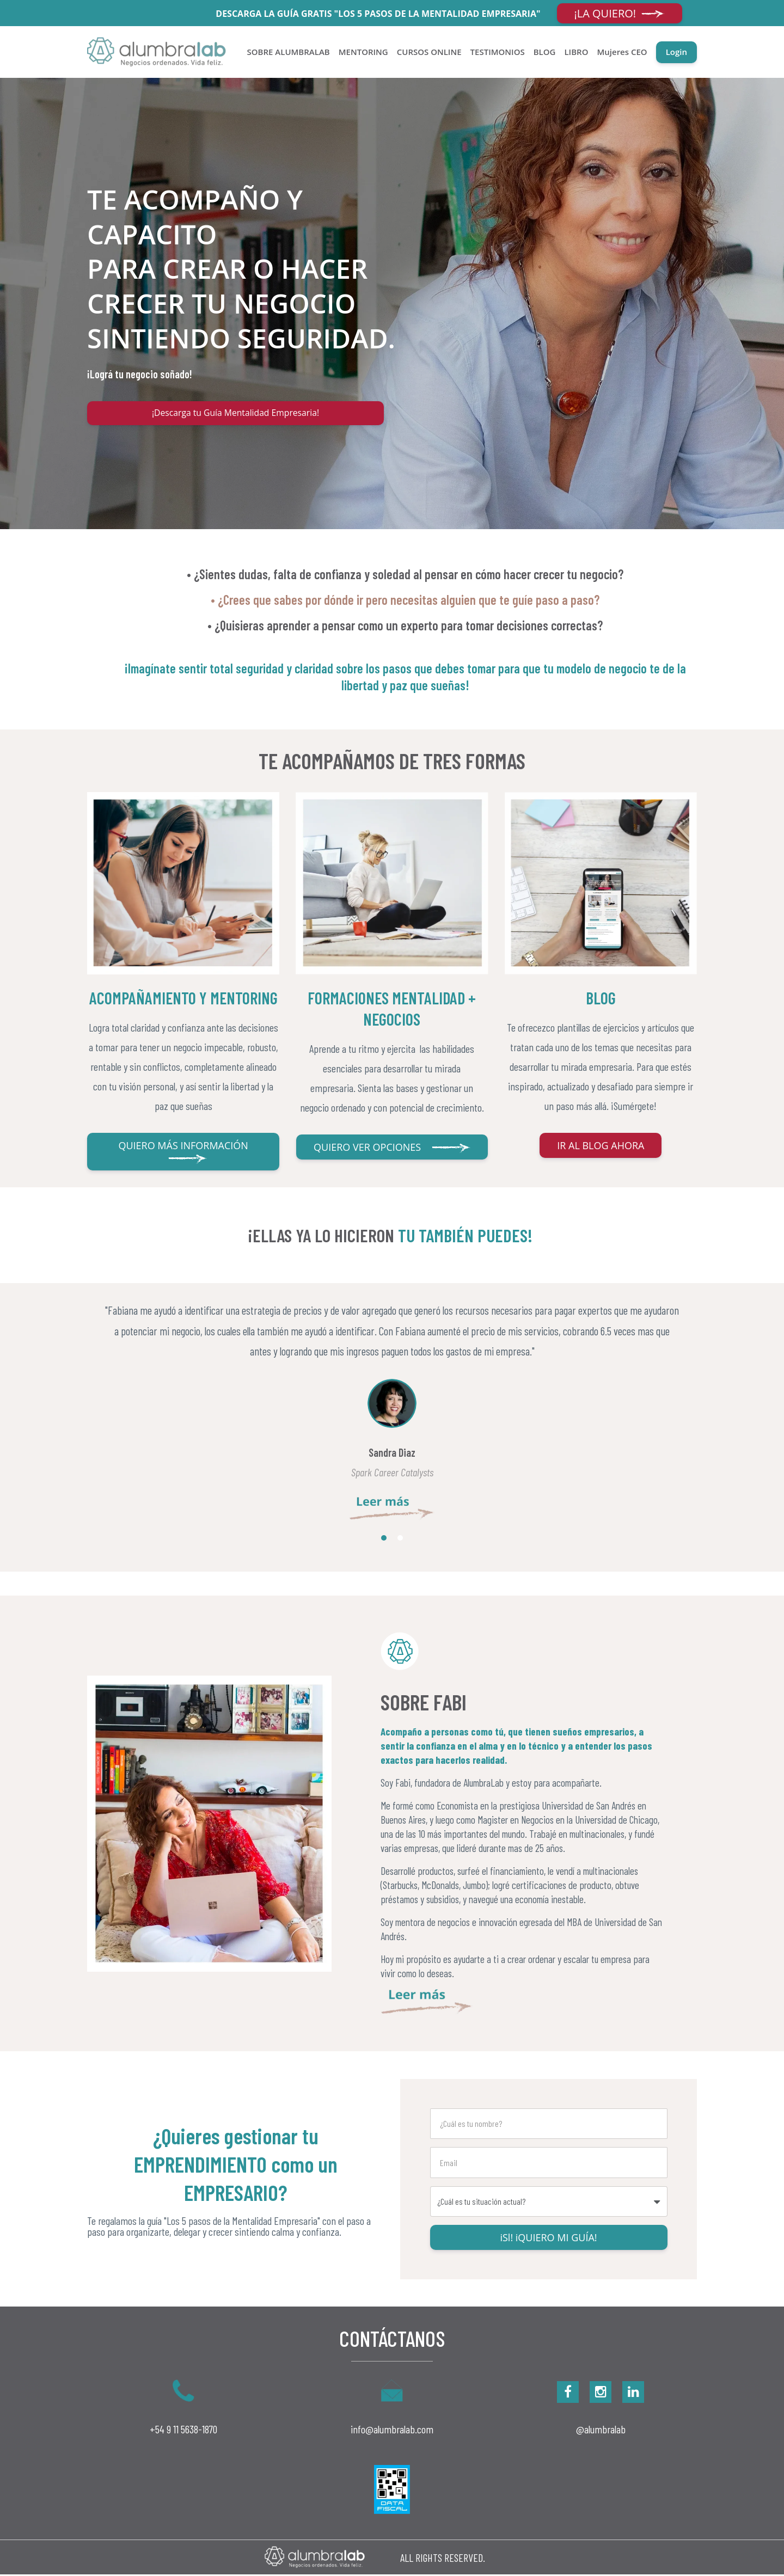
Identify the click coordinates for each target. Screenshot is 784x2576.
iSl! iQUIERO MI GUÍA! (548, 2239)
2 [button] (400, 1539)
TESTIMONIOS (497, 51)
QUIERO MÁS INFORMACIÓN (183, 1153)
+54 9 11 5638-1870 (183, 2430)
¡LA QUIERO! (619, 13)
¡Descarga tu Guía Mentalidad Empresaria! (235, 413)
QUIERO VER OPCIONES (392, 1148)
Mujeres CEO (622, 51)
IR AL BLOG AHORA (600, 1147)
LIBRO (576, 51)
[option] (392, 1412)
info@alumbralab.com (392, 2430)
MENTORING (363, 51)
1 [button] (384, 1539)
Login (676, 51)
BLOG (545, 51)
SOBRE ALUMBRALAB (288, 51)
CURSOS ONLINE (429, 51)
